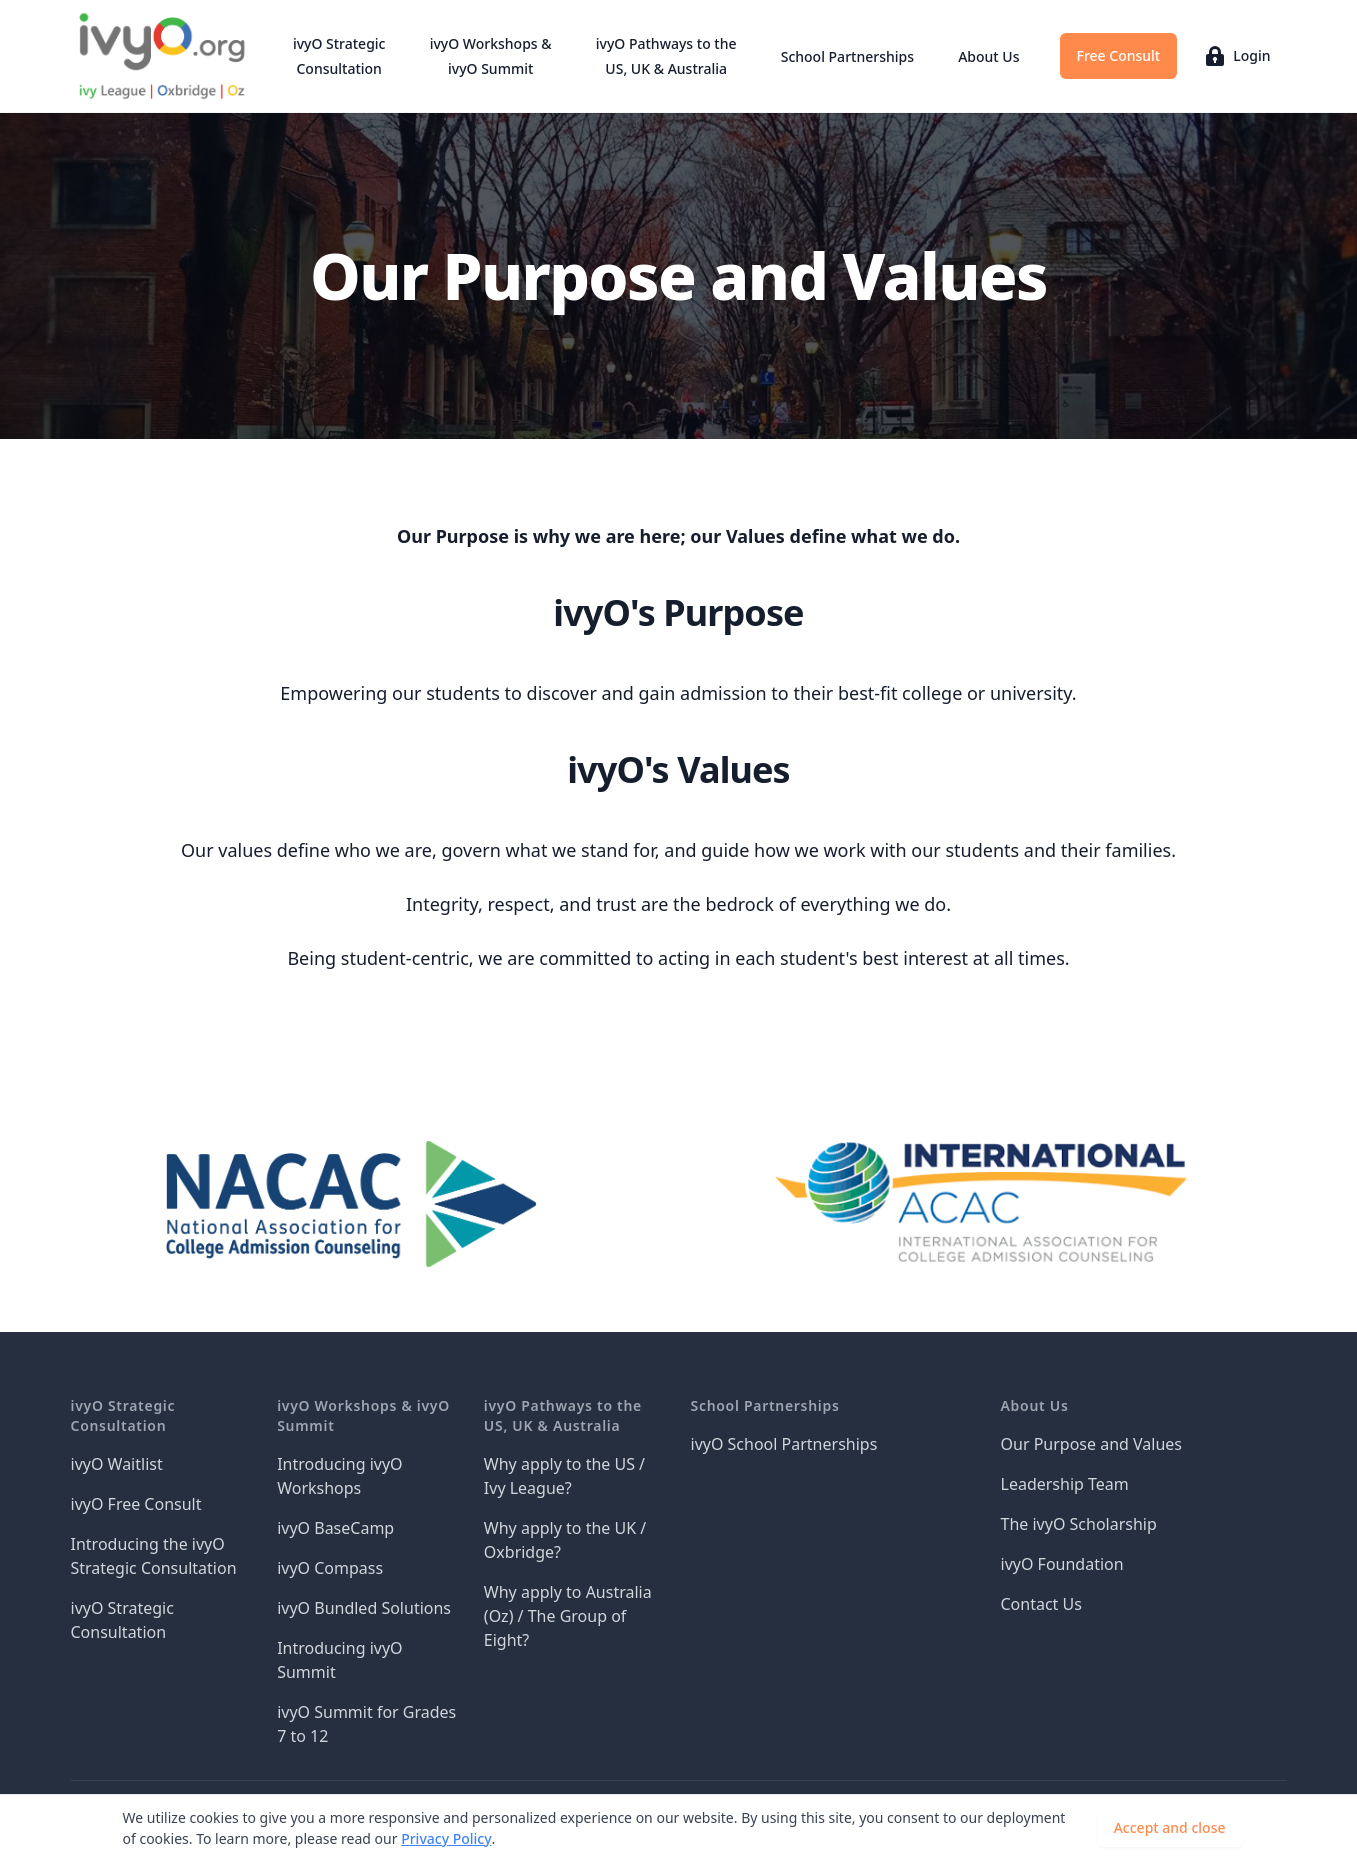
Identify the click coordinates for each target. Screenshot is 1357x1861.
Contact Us (1041, 1604)
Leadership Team (1065, 1484)
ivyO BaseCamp (335, 1528)
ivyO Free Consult (136, 1504)
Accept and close (1170, 1827)
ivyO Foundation (1062, 1564)
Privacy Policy (446, 1838)
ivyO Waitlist (117, 1464)
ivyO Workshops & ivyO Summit (491, 56)
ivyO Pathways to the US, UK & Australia (666, 56)
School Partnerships (847, 56)
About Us (988, 56)
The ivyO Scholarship (1079, 1524)
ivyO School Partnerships (784, 1444)
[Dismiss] (1275, 1828)
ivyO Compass (330, 1568)
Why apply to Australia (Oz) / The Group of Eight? (568, 1616)
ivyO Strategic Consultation (339, 56)
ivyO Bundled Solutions (364, 1608)
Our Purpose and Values (1092, 1444)
